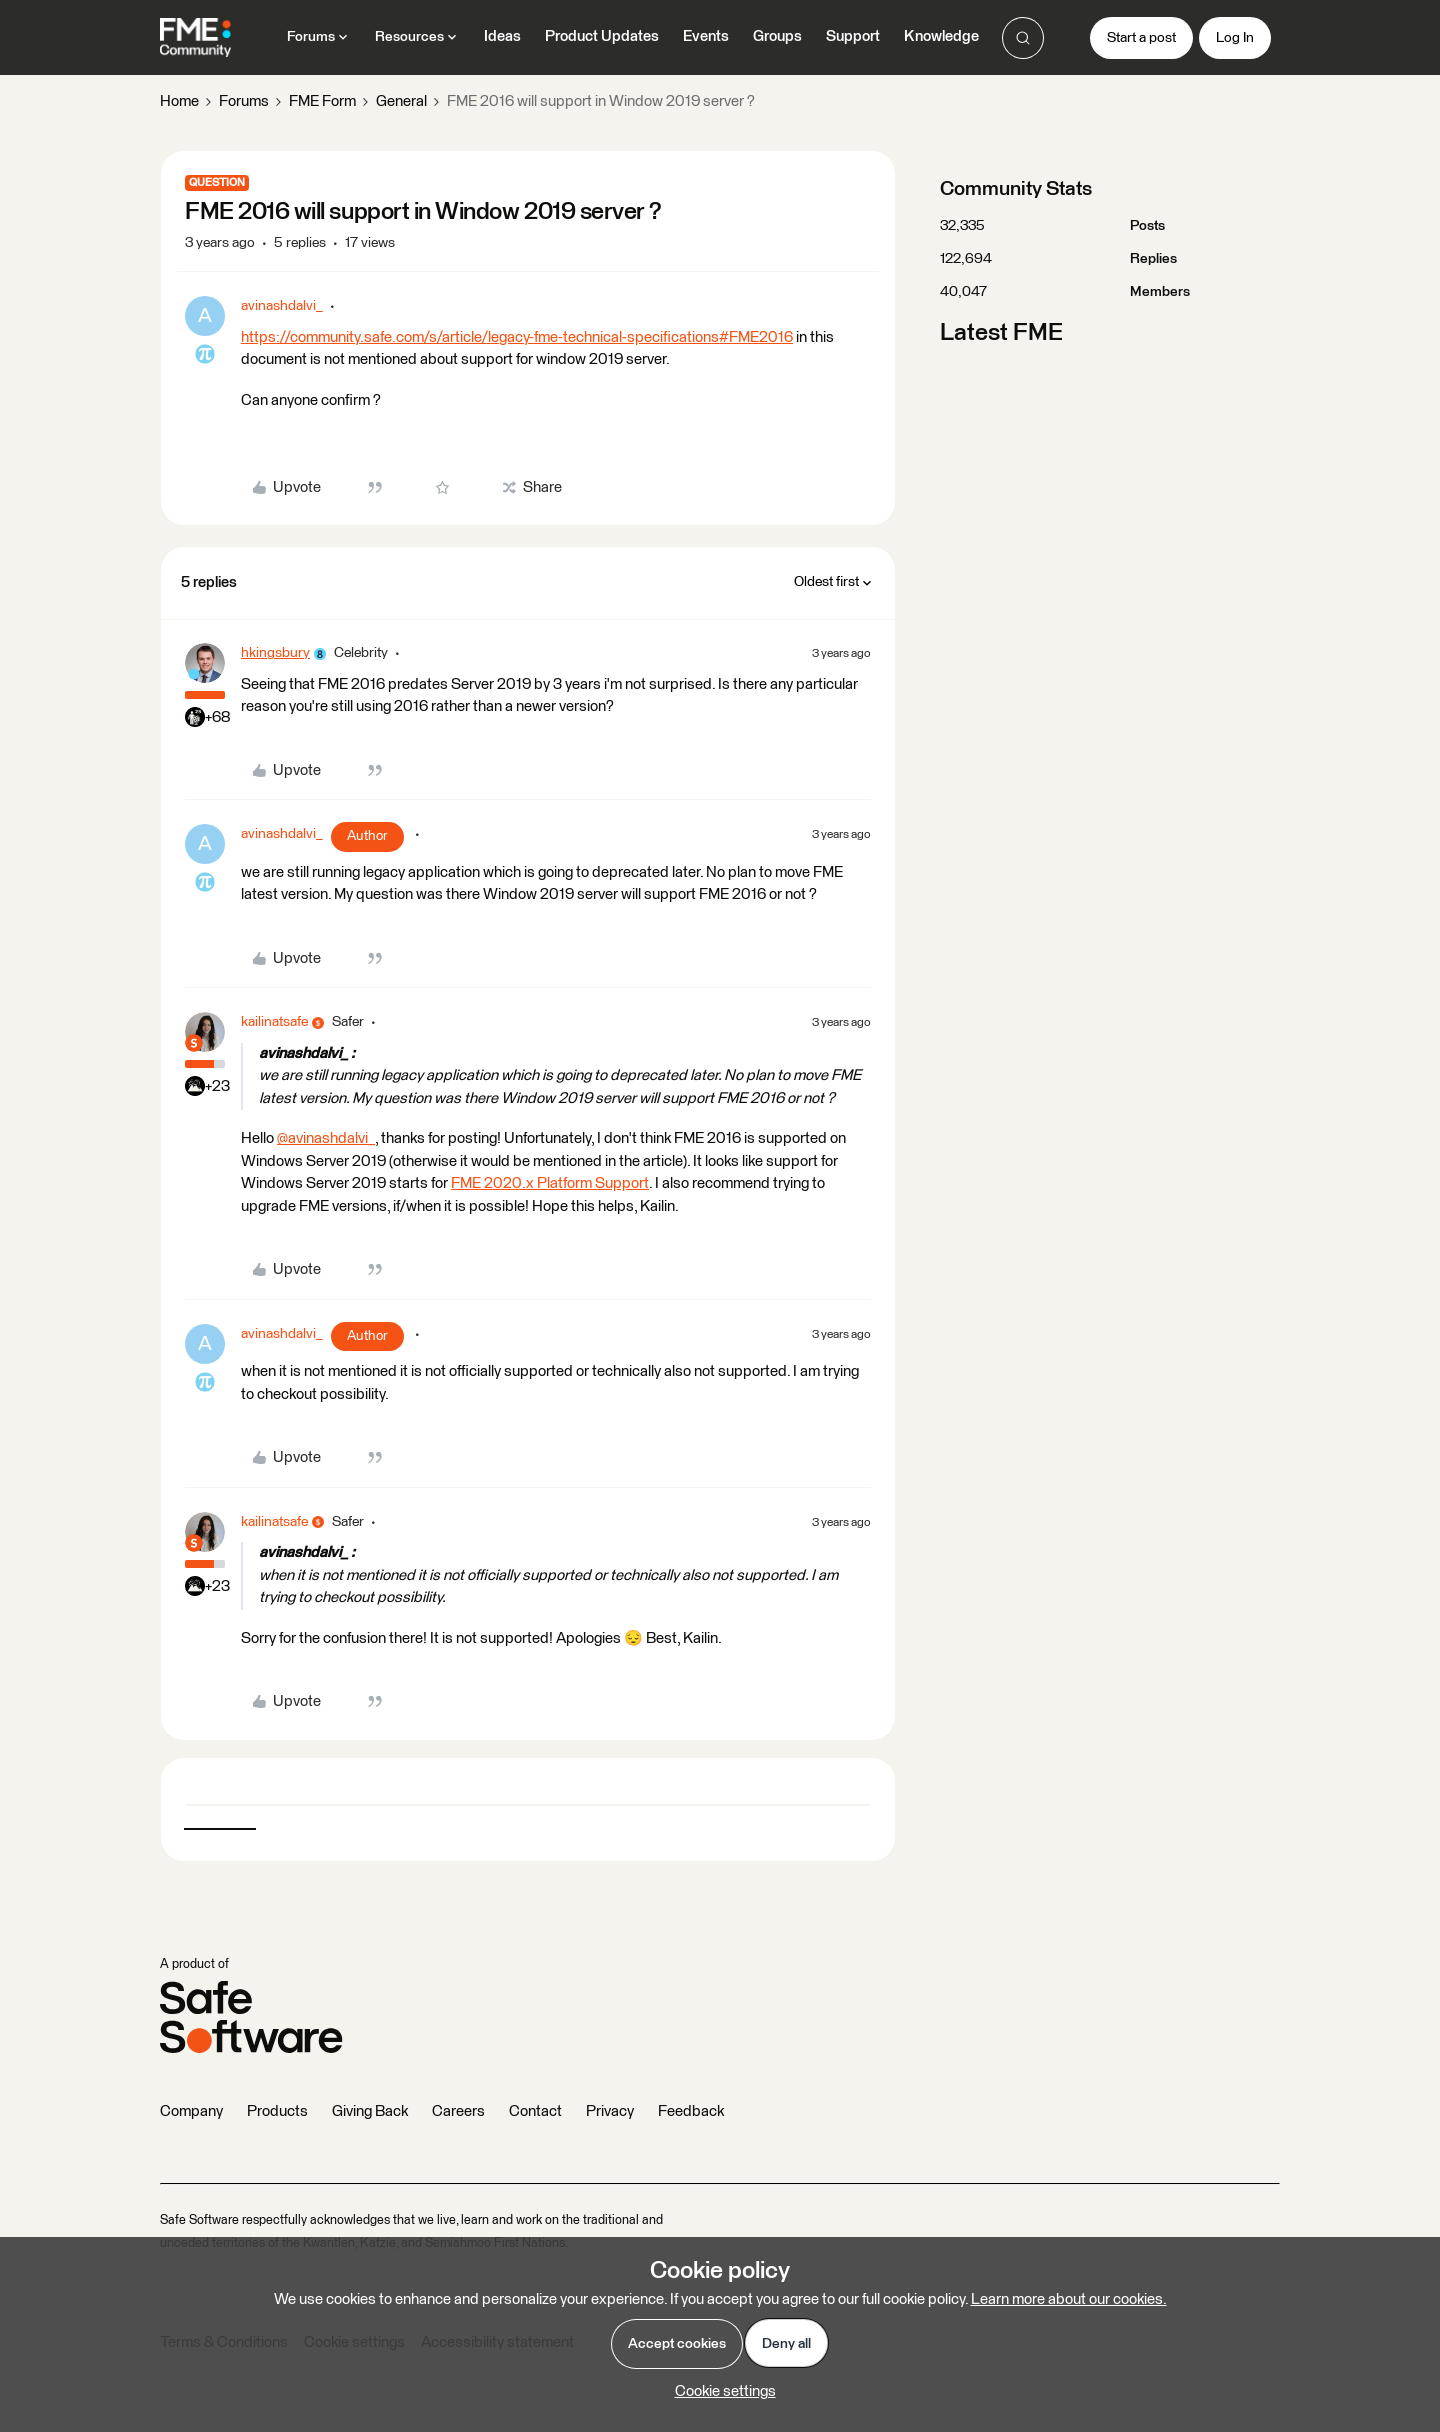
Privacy (610, 2111)
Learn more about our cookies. (1069, 2299)
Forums (244, 101)
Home (179, 101)
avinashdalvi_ (282, 306)
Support (853, 36)
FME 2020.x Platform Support (550, 1183)
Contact (535, 2111)
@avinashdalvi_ (326, 1138)
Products (277, 2111)
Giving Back (370, 2111)
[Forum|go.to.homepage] (195, 38)
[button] (1141, 38)
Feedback (691, 2111)
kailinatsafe (274, 1022)
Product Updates (602, 36)
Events (706, 36)
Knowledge (941, 36)
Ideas (502, 36)
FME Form (322, 101)
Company (191, 2111)
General (401, 101)
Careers (458, 2111)
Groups (777, 36)
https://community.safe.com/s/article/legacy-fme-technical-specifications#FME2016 (517, 337)
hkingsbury (275, 653)
